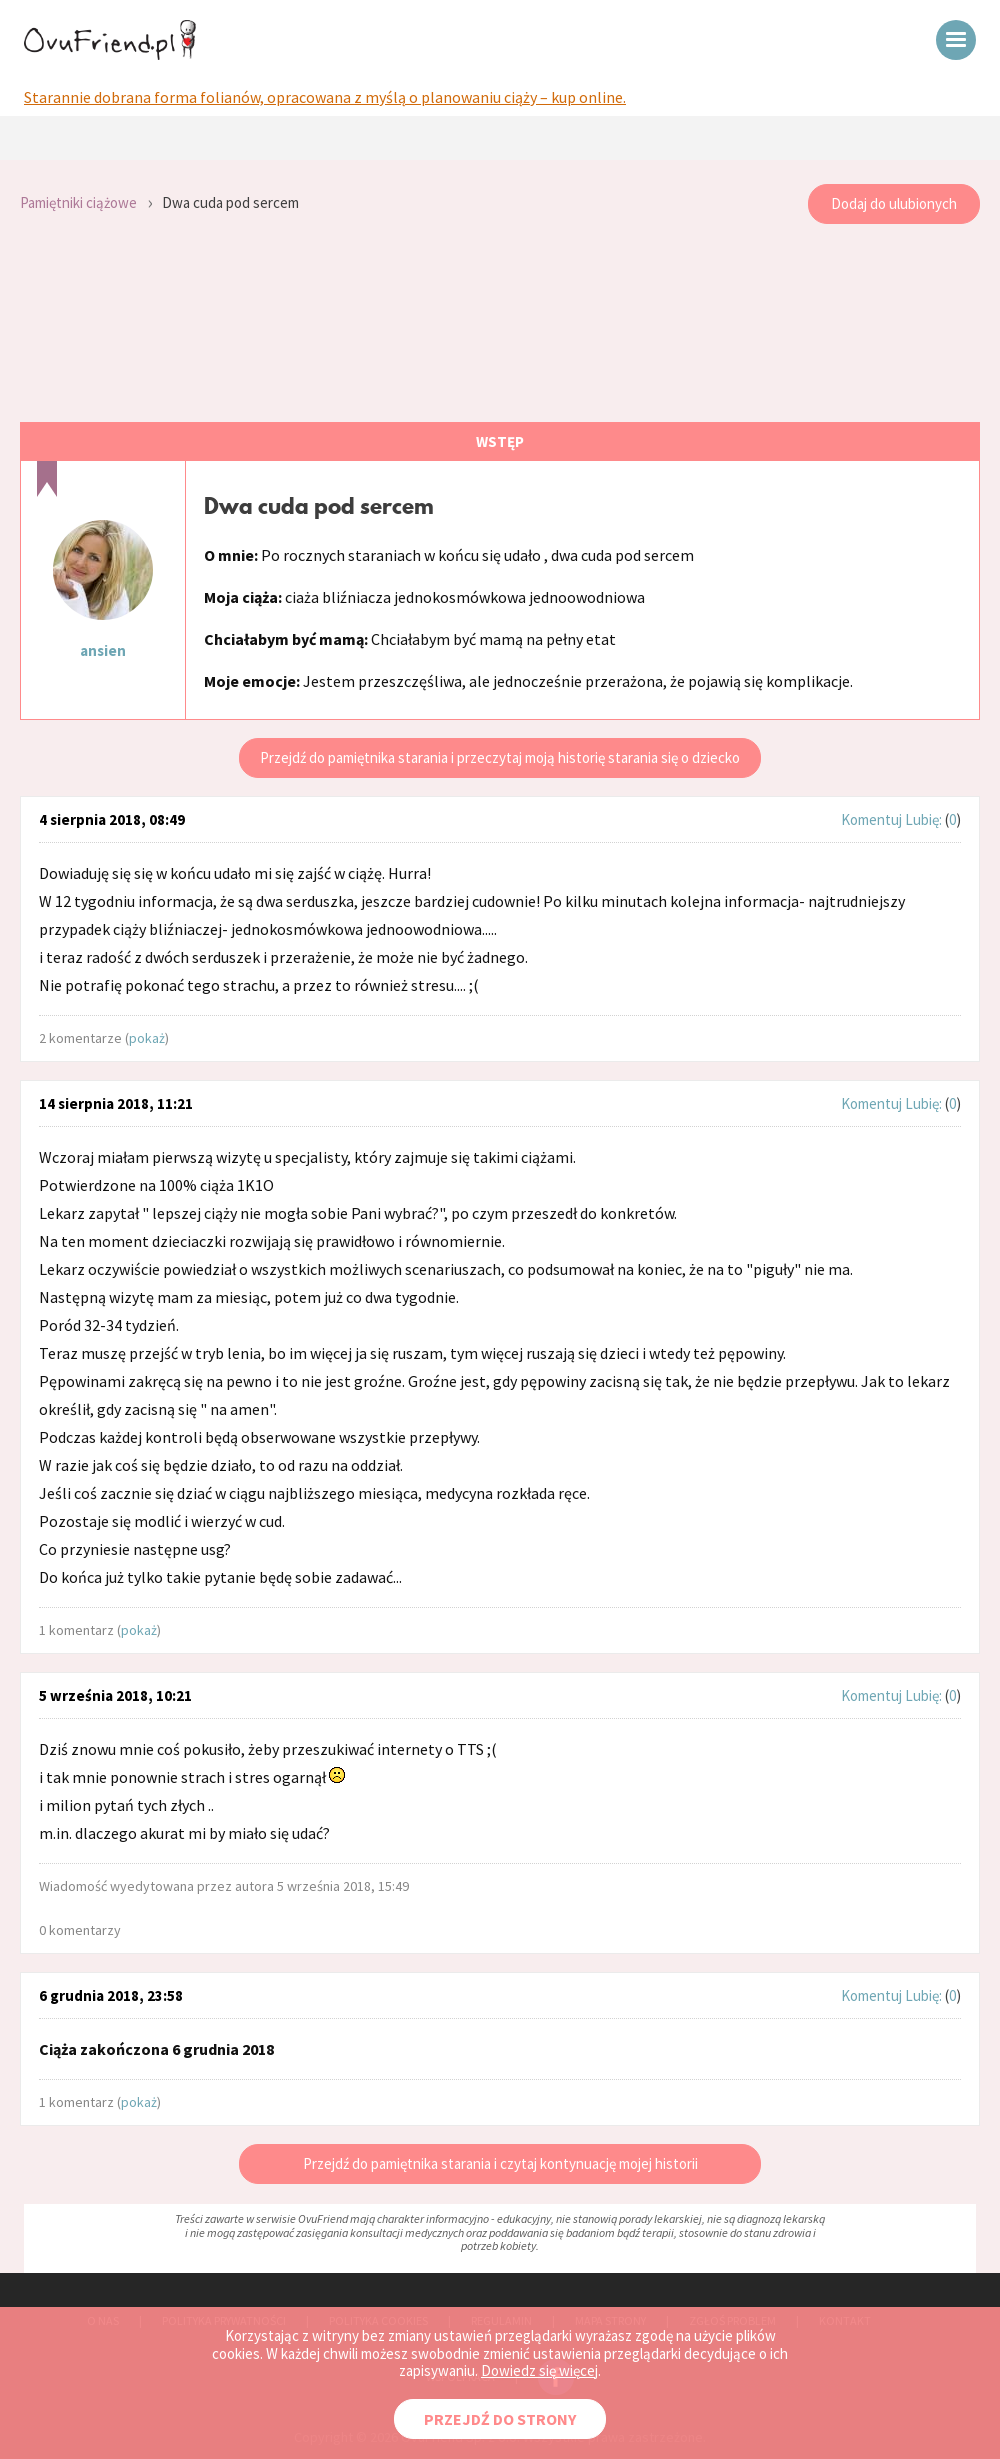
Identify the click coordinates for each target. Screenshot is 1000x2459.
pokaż (147, 1038)
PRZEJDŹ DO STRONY (500, 2419)
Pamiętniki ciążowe (78, 202)
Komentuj (871, 819)
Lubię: (925, 819)
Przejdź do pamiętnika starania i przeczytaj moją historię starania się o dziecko (500, 757)
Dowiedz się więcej (539, 2370)
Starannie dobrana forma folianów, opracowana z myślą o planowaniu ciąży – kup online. (325, 97)
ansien (103, 650)
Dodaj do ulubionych (894, 203)
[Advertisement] (500, 324)
